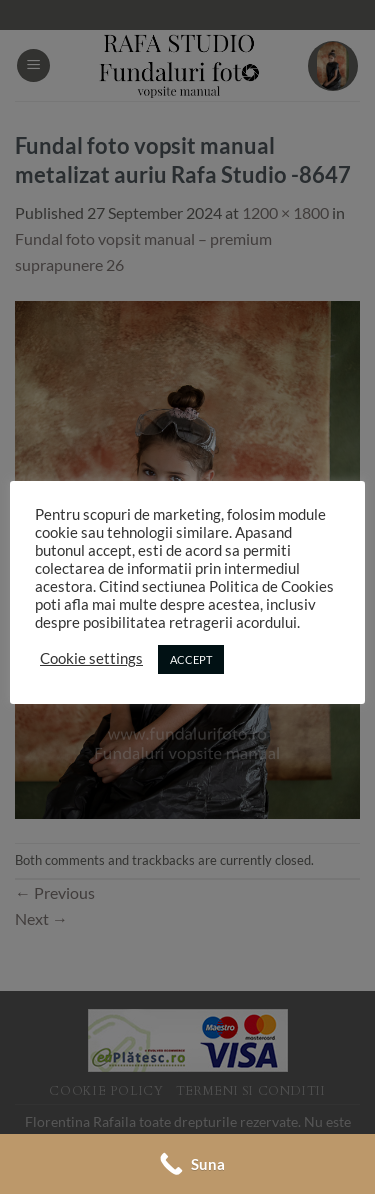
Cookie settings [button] (91, 658)
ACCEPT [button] (191, 659)
